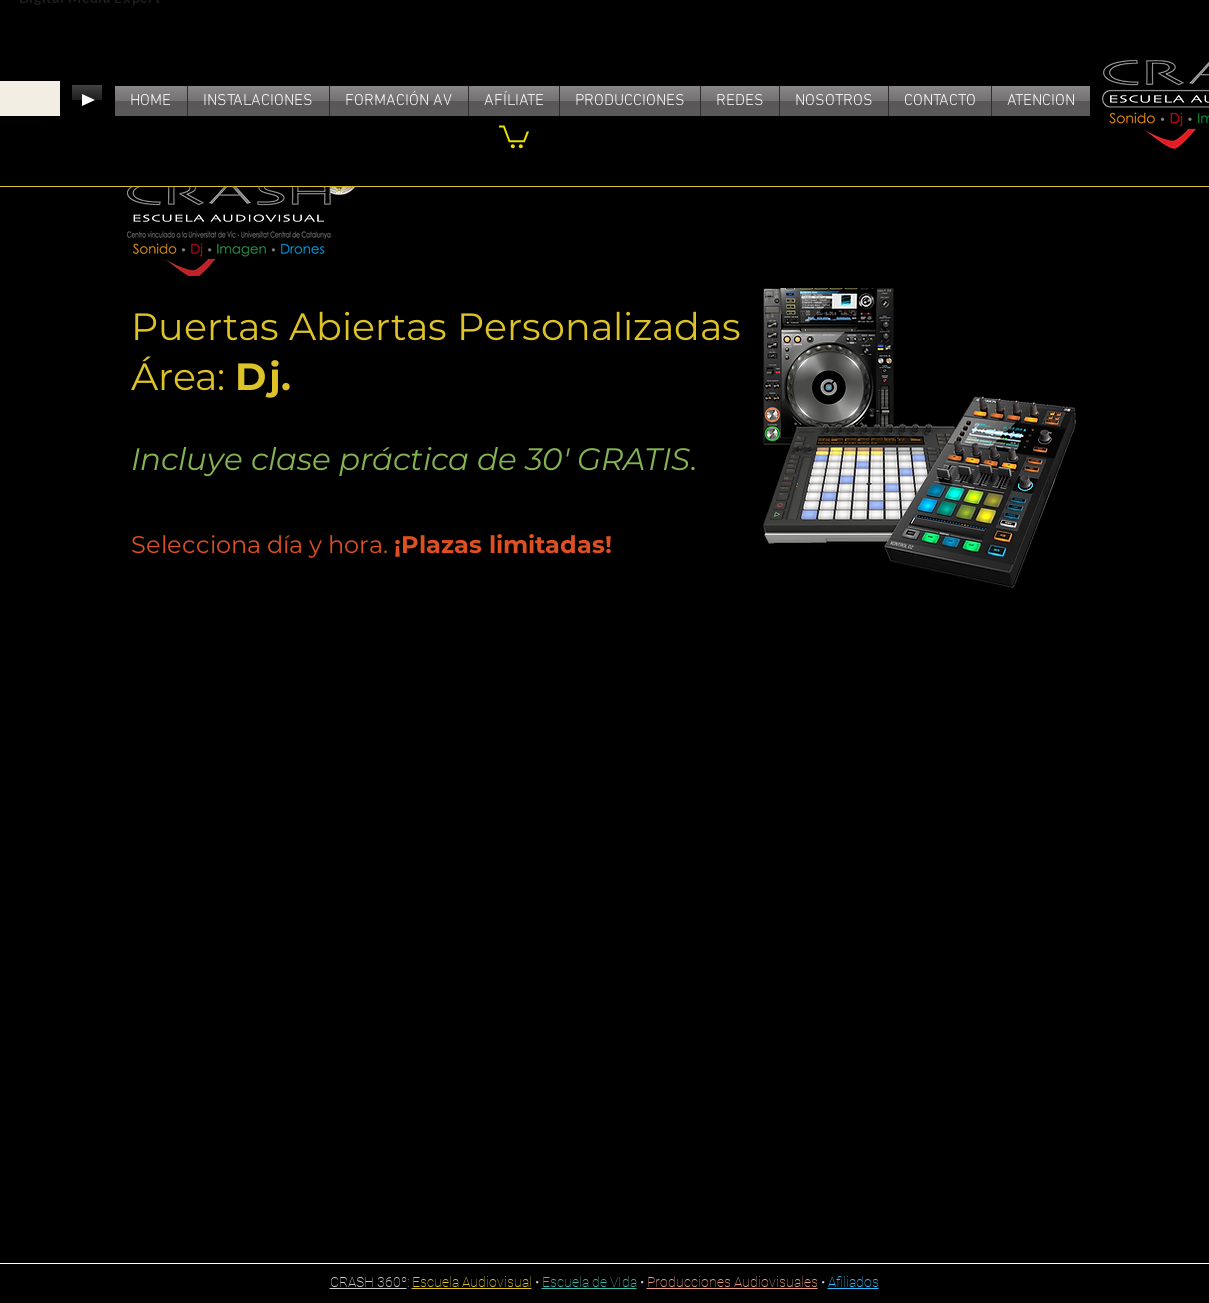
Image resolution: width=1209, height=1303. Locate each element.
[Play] (87, 100)
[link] (514, 135)
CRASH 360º (368, 1282)
